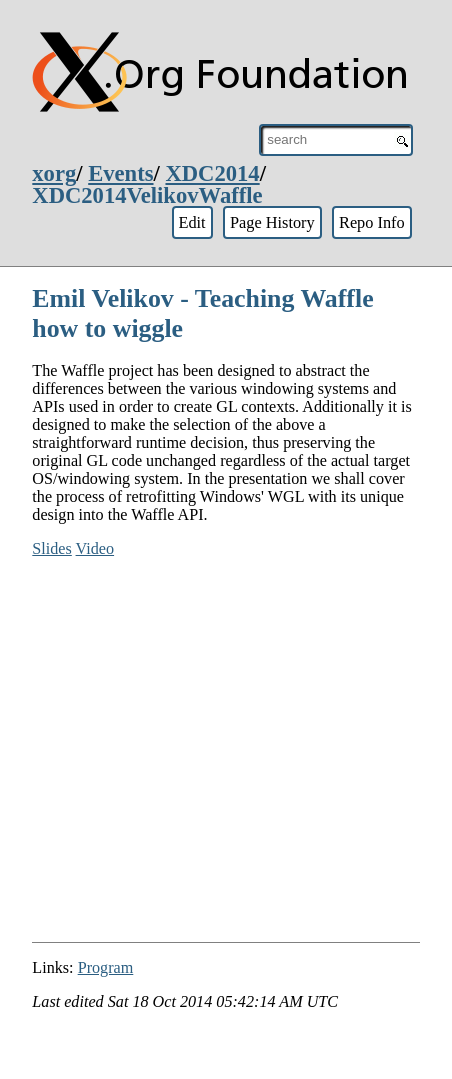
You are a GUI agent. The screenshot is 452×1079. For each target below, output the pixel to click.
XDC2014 (212, 173)
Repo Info (372, 222)
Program (106, 967)
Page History (272, 222)
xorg (54, 173)
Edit (191, 222)
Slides (52, 548)
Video (95, 548)
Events (120, 173)
